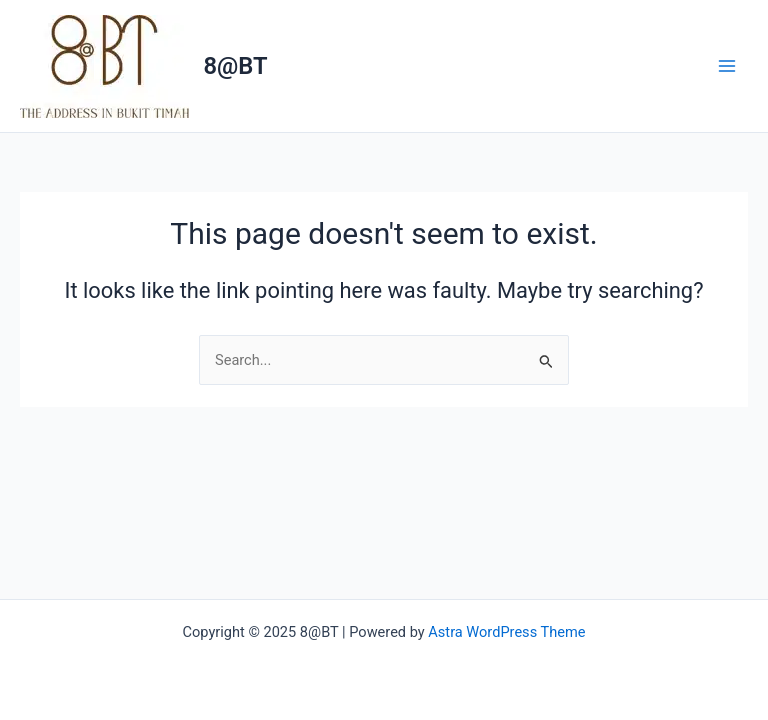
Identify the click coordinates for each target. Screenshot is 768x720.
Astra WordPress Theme (506, 632)
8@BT (236, 66)
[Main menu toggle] (727, 66)
